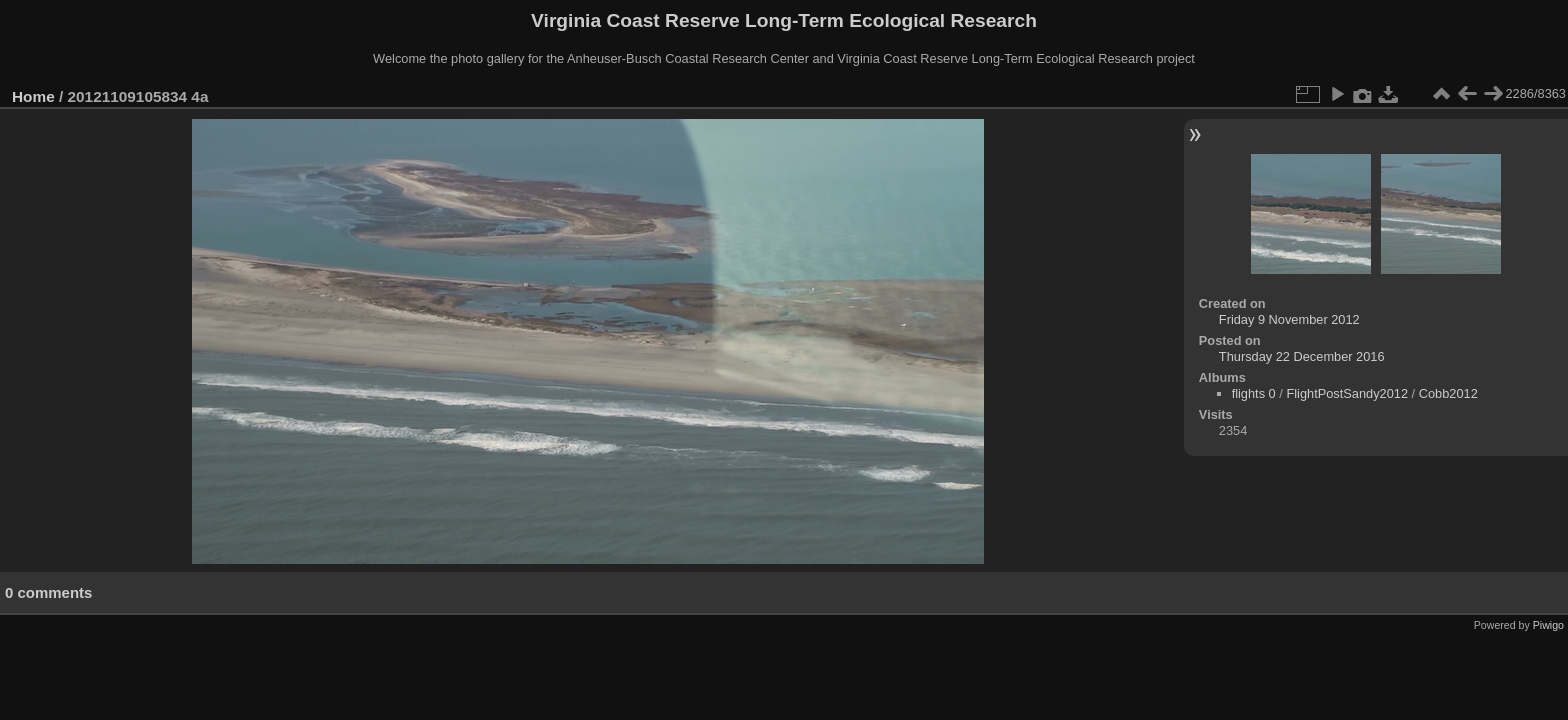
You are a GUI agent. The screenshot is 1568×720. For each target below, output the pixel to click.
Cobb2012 (1448, 393)
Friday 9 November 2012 (1289, 319)
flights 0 (1254, 393)
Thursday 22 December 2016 (1302, 356)
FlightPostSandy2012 (1347, 393)
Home (33, 96)
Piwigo (1548, 625)
